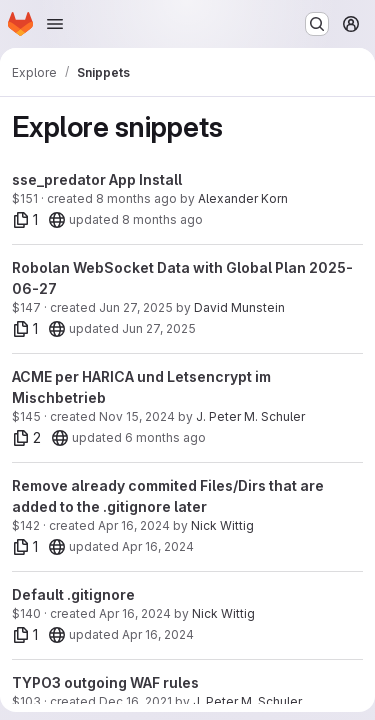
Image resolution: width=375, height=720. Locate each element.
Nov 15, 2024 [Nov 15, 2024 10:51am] (137, 416)
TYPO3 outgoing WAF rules (105, 682)
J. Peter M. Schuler (250, 416)
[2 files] (27, 438)
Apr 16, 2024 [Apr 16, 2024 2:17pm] (134, 525)
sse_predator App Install (97, 179)
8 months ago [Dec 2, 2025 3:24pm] (136, 198)
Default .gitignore (73, 594)
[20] (57, 220)
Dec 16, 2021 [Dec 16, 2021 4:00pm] (135, 701)
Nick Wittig (222, 525)
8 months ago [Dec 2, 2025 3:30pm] (162, 219)
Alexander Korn (243, 198)
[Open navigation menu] (55, 24)
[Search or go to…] (317, 24)
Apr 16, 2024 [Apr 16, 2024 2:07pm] (135, 613)
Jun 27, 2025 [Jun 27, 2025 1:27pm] (136, 307)
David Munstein (239, 307)
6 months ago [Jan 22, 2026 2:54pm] (165, 437)
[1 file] (25, 220)
